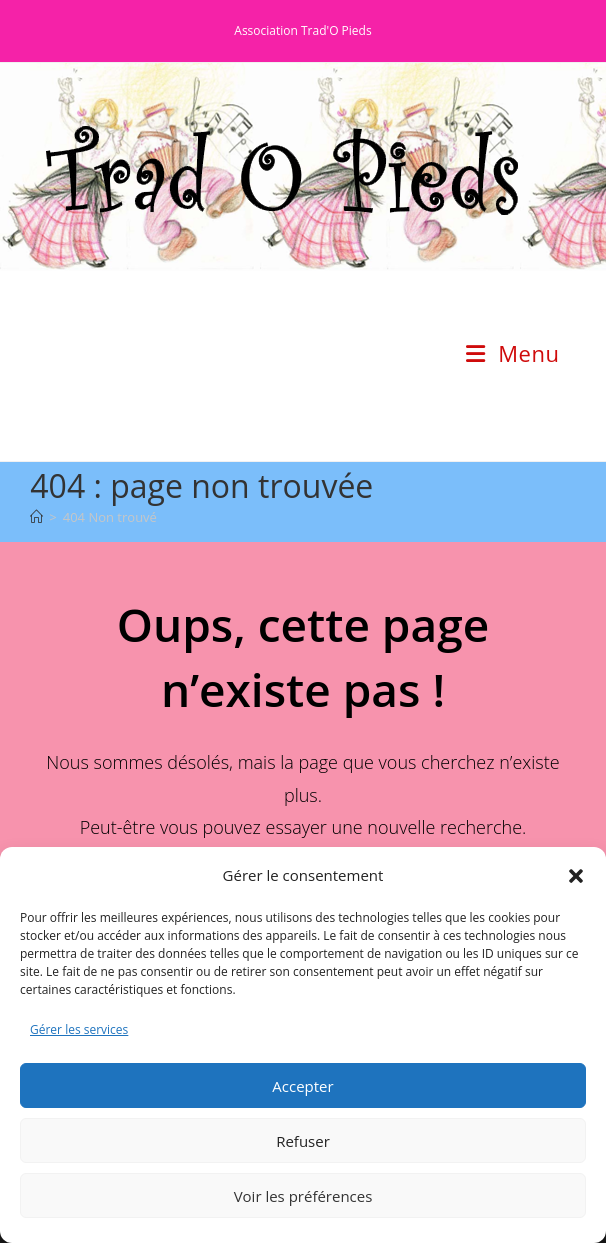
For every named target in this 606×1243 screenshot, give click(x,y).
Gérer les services (79, 1029)
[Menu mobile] (512, 353)
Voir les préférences (303, 1196)
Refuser (303, 1141)
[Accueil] (36, 517)
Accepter (302, 1086)
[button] (576, 876)
